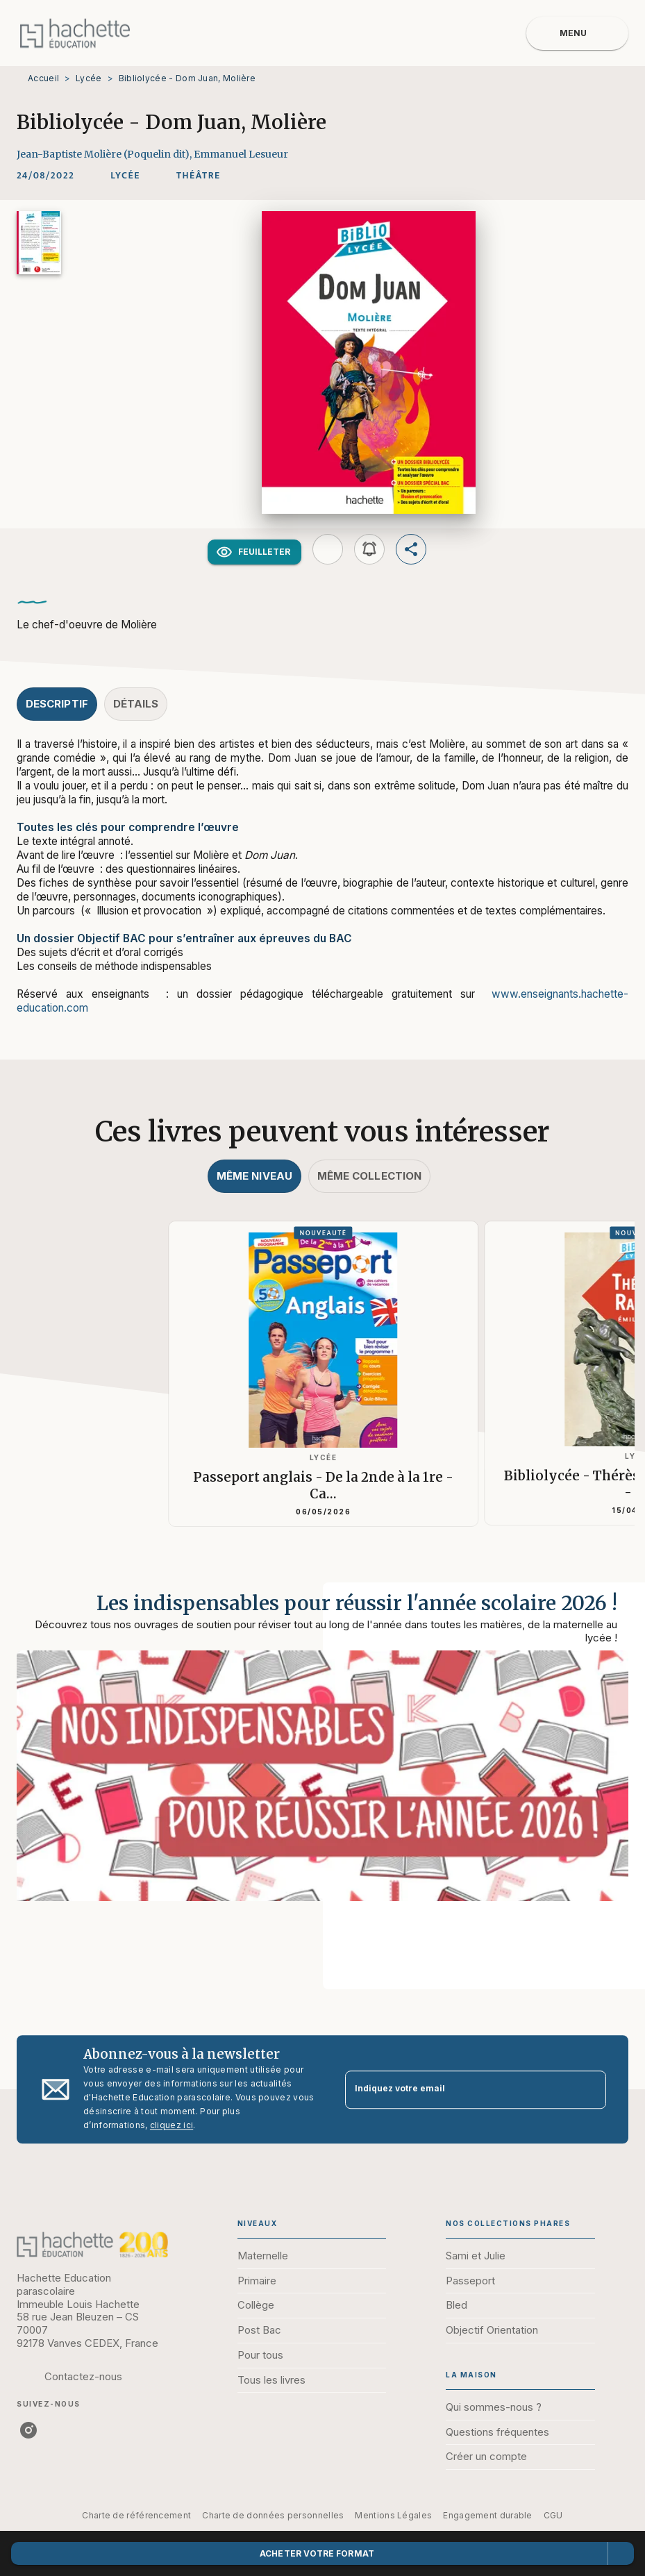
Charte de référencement (136, 2515)
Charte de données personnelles (273, 2515)
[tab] (57, 704)
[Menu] (577, 33)
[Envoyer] (589, 2089)
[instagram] (28, 2430)
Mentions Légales (393, 2515)
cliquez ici (171, 2125)
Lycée (89, 78)
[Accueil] (75, 33)
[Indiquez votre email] (458, 2090)
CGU (553, 2515)
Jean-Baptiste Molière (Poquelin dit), (105, 154)
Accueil (43, 78)
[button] (125, 175)
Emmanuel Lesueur (241, 154)
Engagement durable (487, 2515)
